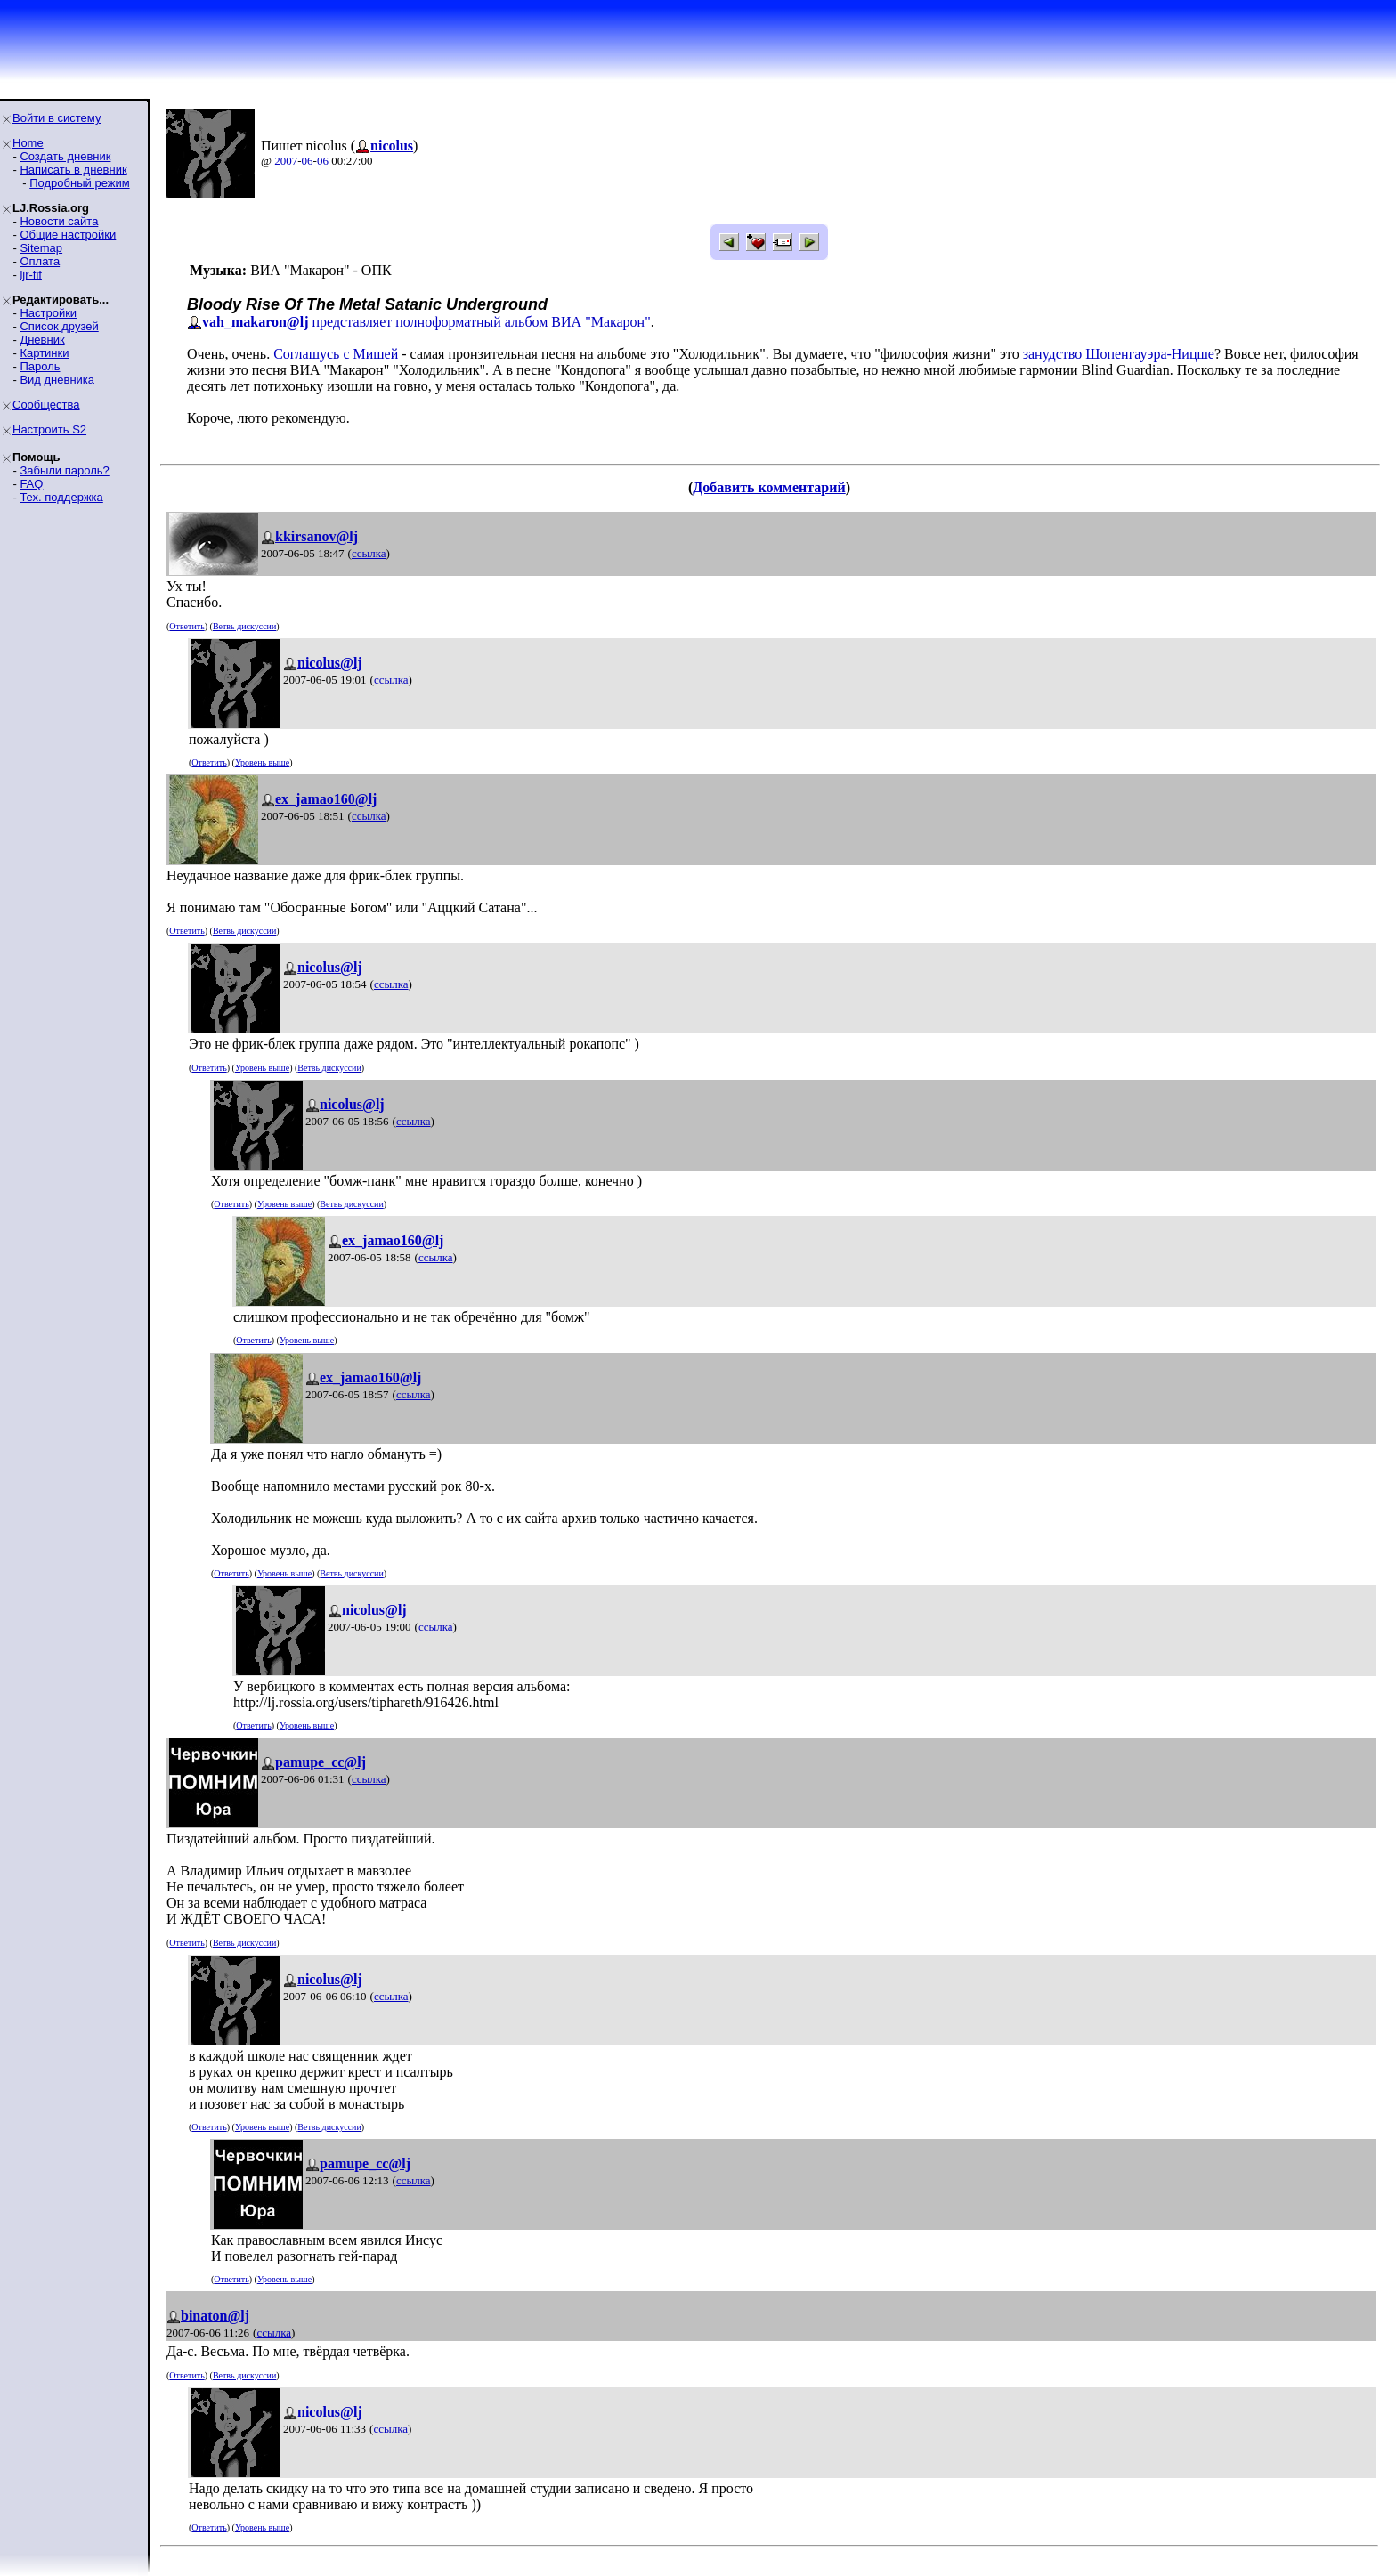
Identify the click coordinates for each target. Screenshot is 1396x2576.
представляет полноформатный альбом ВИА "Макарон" (481, 321)
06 (307, 160)
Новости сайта (59, 221)
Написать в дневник (73, 169)
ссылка (369, 553)
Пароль (40, 366)
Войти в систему (56, 118)
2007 (285, 160)
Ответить (186, 626)
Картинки (44, 353)
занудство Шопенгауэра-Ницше (1118, 353)
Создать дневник (65, 156)
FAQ (31, 483)
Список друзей (59, 326)
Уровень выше (262, 762)
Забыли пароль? (64, 470)
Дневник (42, 339)
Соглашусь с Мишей (335, 353)
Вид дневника (57, 379)
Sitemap (41, 248)
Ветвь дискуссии (244, 626)
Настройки (48, 313)
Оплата (40, 261)
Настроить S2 (49, 429)
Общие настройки (68, 234)
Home (28, 143)
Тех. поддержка (61, 497)
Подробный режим (79, 183)
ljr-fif (31, 274)
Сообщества (46, 404)
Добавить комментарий (769, 487)
